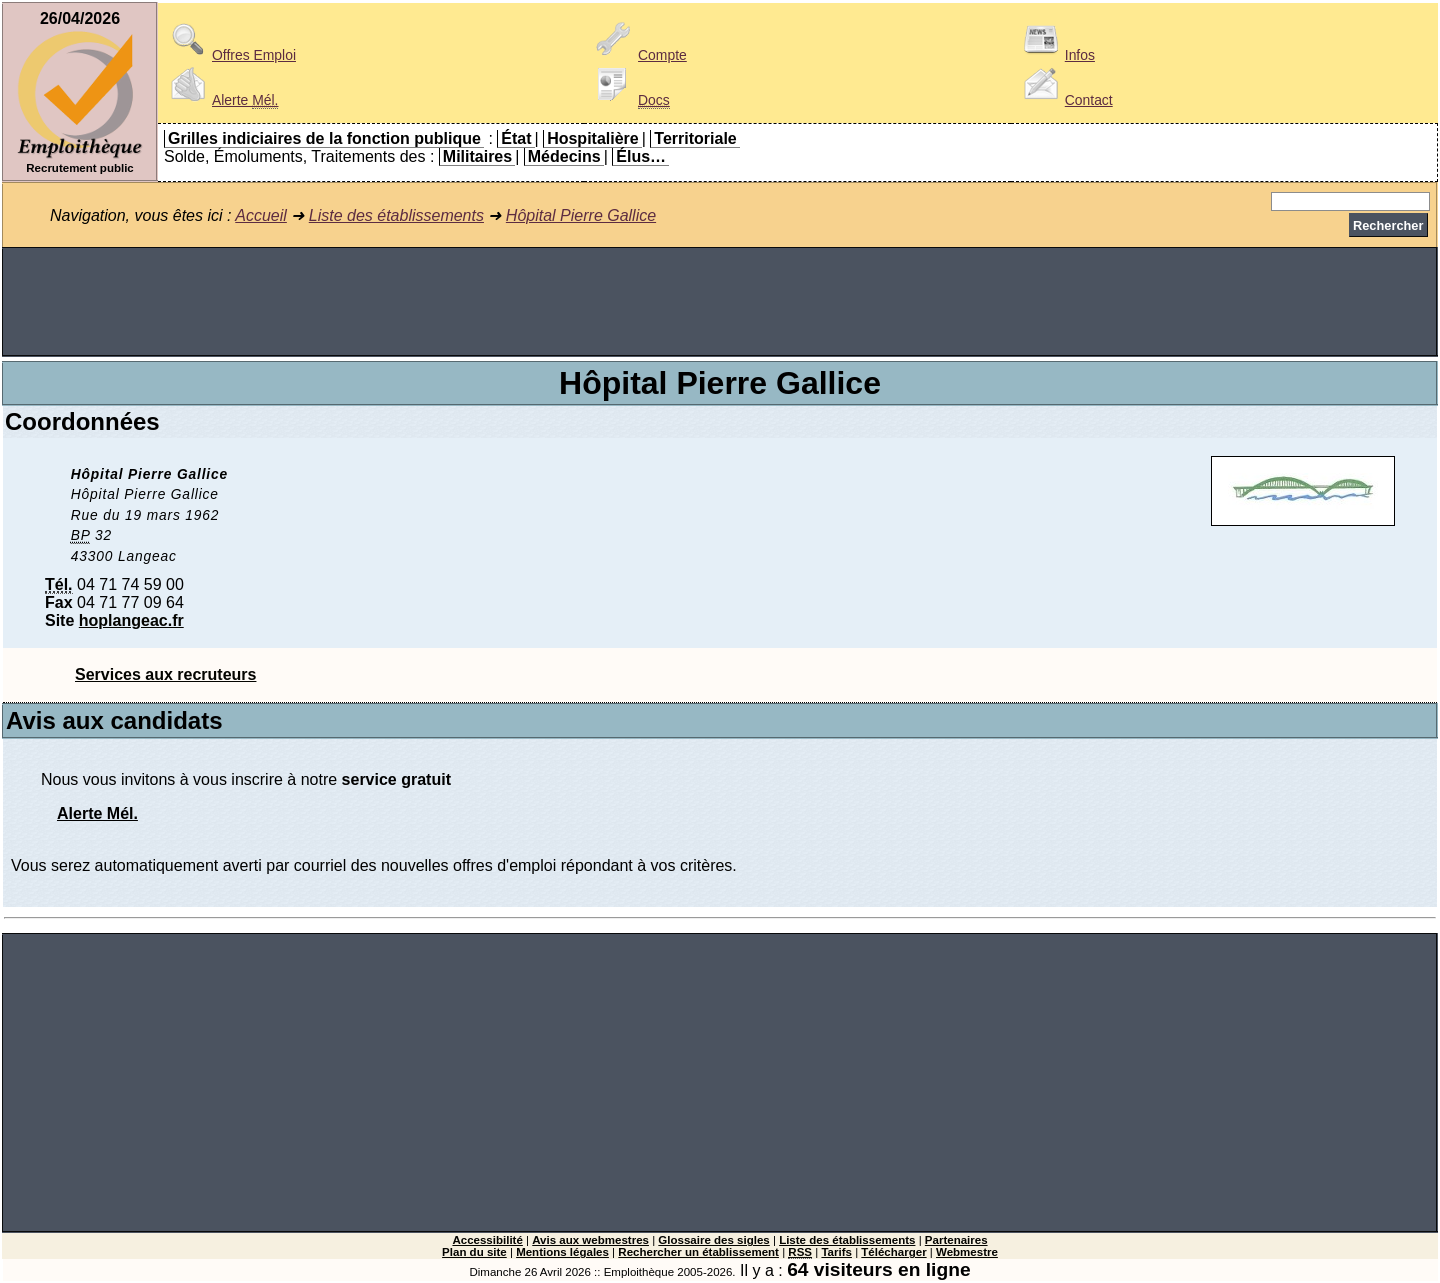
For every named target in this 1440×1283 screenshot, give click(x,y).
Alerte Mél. (97, 813)
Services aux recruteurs (165, 674)
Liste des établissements (396, 215)
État (516, 138)
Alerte (221, 100)
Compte (638, 55)
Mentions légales (562, 1252)
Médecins (564, 156)
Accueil (261, 215)
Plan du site (474, 1252)
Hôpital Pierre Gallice (581, 215)
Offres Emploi (230, 55)
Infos (1056, 55)
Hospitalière (593, 138)
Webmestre (967, 1252)
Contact (1065, 100)
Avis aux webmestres (590, 1240)
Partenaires (956, 1240)
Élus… (641, 156)
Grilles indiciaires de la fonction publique (324, 138)
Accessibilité (487, 1240)
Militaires (477, 156)
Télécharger (893, 1252)
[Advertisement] (720, 302)
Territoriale (695, 138)
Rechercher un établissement (698, 1252)
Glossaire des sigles (713, 1240)
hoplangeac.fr (131, 620)
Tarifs (836, 1252)
